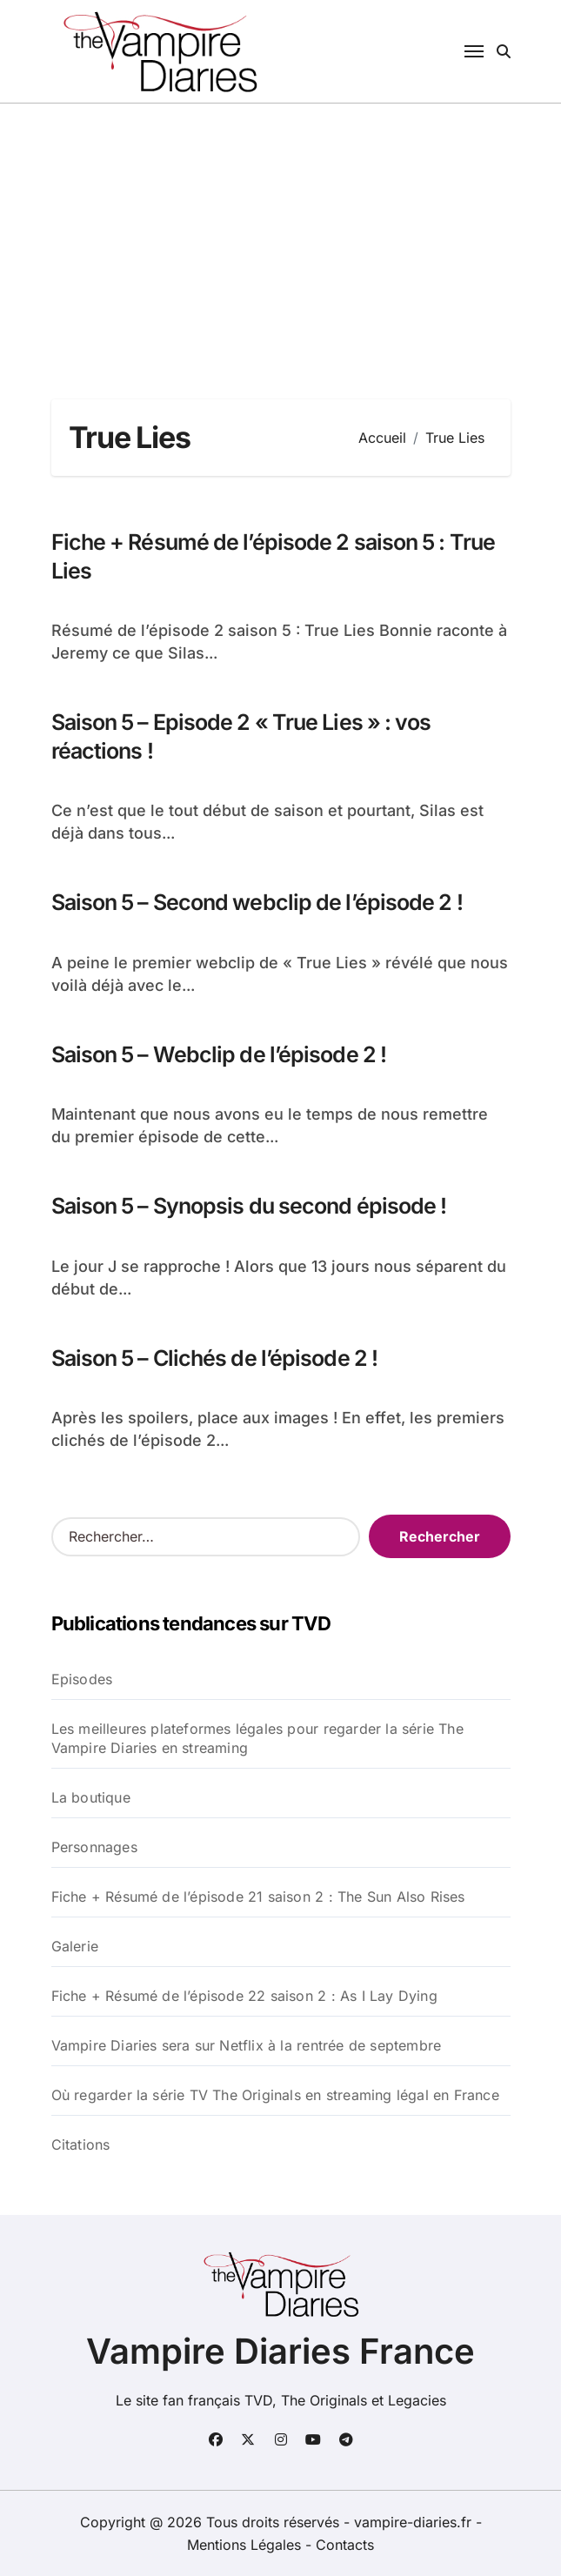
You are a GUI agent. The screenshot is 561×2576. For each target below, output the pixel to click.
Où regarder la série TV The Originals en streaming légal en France (275, 2095)
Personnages (94, 1847)
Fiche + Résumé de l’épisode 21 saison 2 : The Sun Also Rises (258, 1896)
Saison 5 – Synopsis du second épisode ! (249, 1206)
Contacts (345, 2544)
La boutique (90, 1797)
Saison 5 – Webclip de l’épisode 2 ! (219, 1054)
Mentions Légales (246, 2544)
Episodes (82, 1679)
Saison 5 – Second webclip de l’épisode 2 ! (257, 902)
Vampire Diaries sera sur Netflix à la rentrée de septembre (246, 2045)
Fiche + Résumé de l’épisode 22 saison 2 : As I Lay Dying (244, 1995)
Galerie (74, 1946)
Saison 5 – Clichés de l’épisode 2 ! (214, 1358)
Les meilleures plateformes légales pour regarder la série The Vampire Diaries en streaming (257, 1738)
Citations (80, 2144)
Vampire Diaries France (280, 2351)
